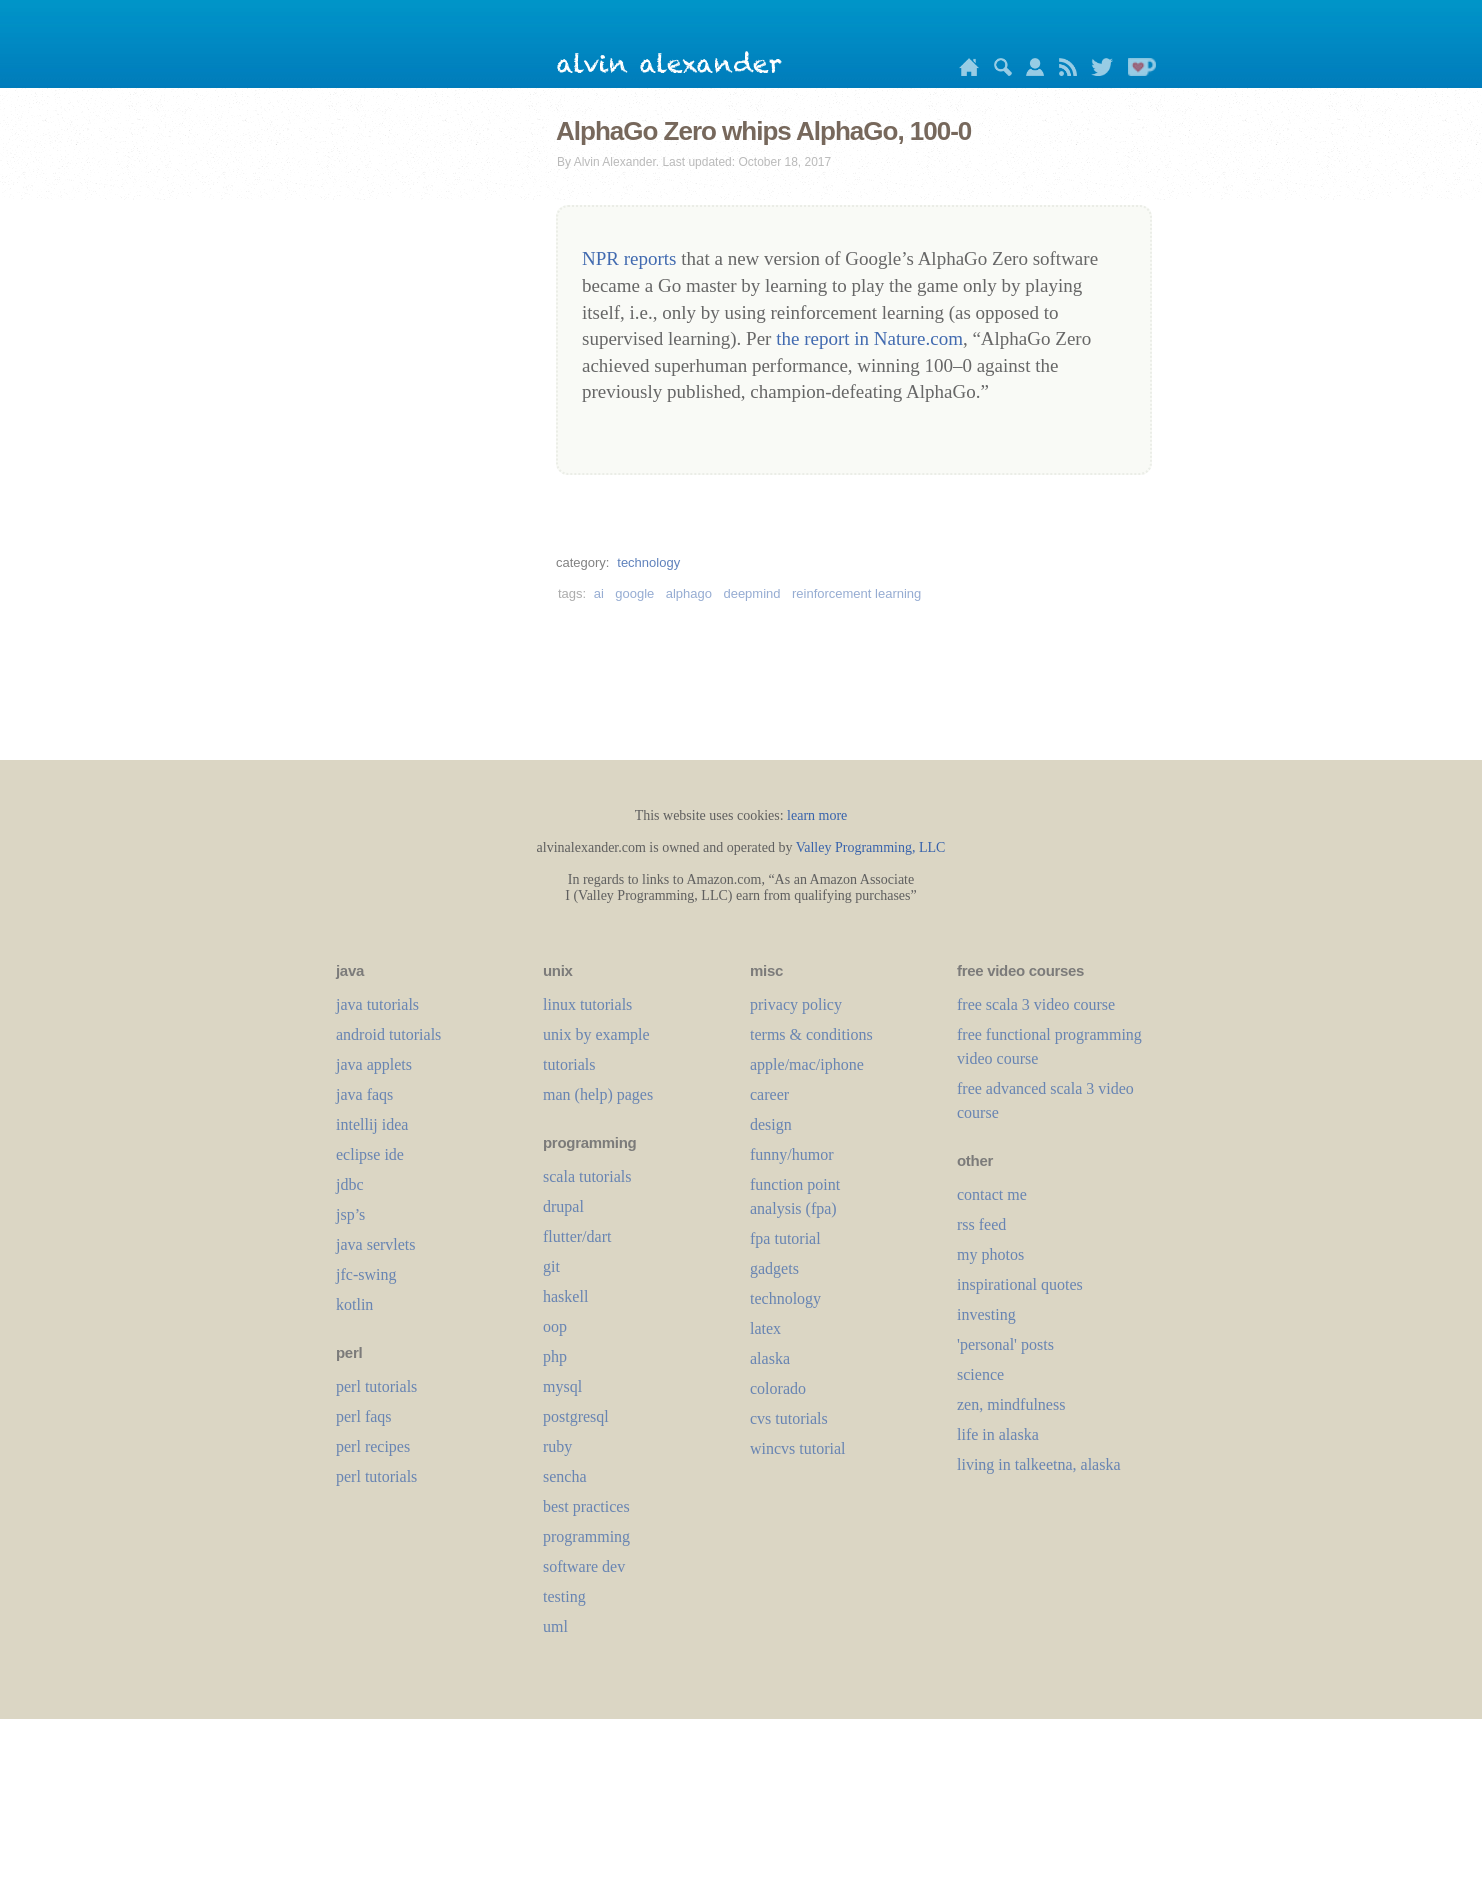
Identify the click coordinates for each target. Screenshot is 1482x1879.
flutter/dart (577, 1236)
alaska (770, 1358)
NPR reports (629, 258)
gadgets (774, 1268)
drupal (563, 1206)
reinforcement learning (856, 593)
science (980, 1374)
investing (986, 1314)
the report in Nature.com (869, 338)
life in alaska (998, 1434)
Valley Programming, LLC (871, 847)
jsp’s (350, 1214)
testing (564, 1596)
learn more (817, 815)
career (769, 1094)
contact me (992, 1194)
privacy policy (796, 1004)
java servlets (376, 1244)
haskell (565, 1296)
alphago (689, 593)
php (555, 1356)
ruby (557, 1446)
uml (555, 1626)
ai (599, 593)
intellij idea (372, 1124)
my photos (990, 1254)
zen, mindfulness (1011, 1404)
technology (648, 562)
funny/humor (792, 1154)
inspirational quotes (1020, 1284)
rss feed (981, 1224)
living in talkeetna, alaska (1039, 1464)
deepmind (751, 593)
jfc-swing (366, 1274)
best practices (586, 1506)
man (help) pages (598, 1094)
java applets (374, 1064)
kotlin (354, 1304)
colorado (778, 1388)
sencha (565, 1476)
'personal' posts (1005, 1344)
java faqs (364, 1094)
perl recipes (373, 1446)
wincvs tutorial (798, 1448)
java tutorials (377, 1004)
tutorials (569, 1064)
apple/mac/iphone (807, 1064)
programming (586, 1536)
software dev (584, 1566)
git (551, 1266)
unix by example (596, 1034)
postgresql (576, 1416)
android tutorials (388, 1034)
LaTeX (765, 1328)
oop (555, 1326)
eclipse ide (370, 1154)
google (634, 593)
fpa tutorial (785, 1238)
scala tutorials (587, 1176)
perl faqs (364, 1416)
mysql (562, 1386)
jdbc (350, 1184)
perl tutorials (376, 1386)
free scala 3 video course (1036, 1004)
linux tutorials (587, 1004)
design (771, 1124)
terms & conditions (811, 1034)
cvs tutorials (789, 1418)
